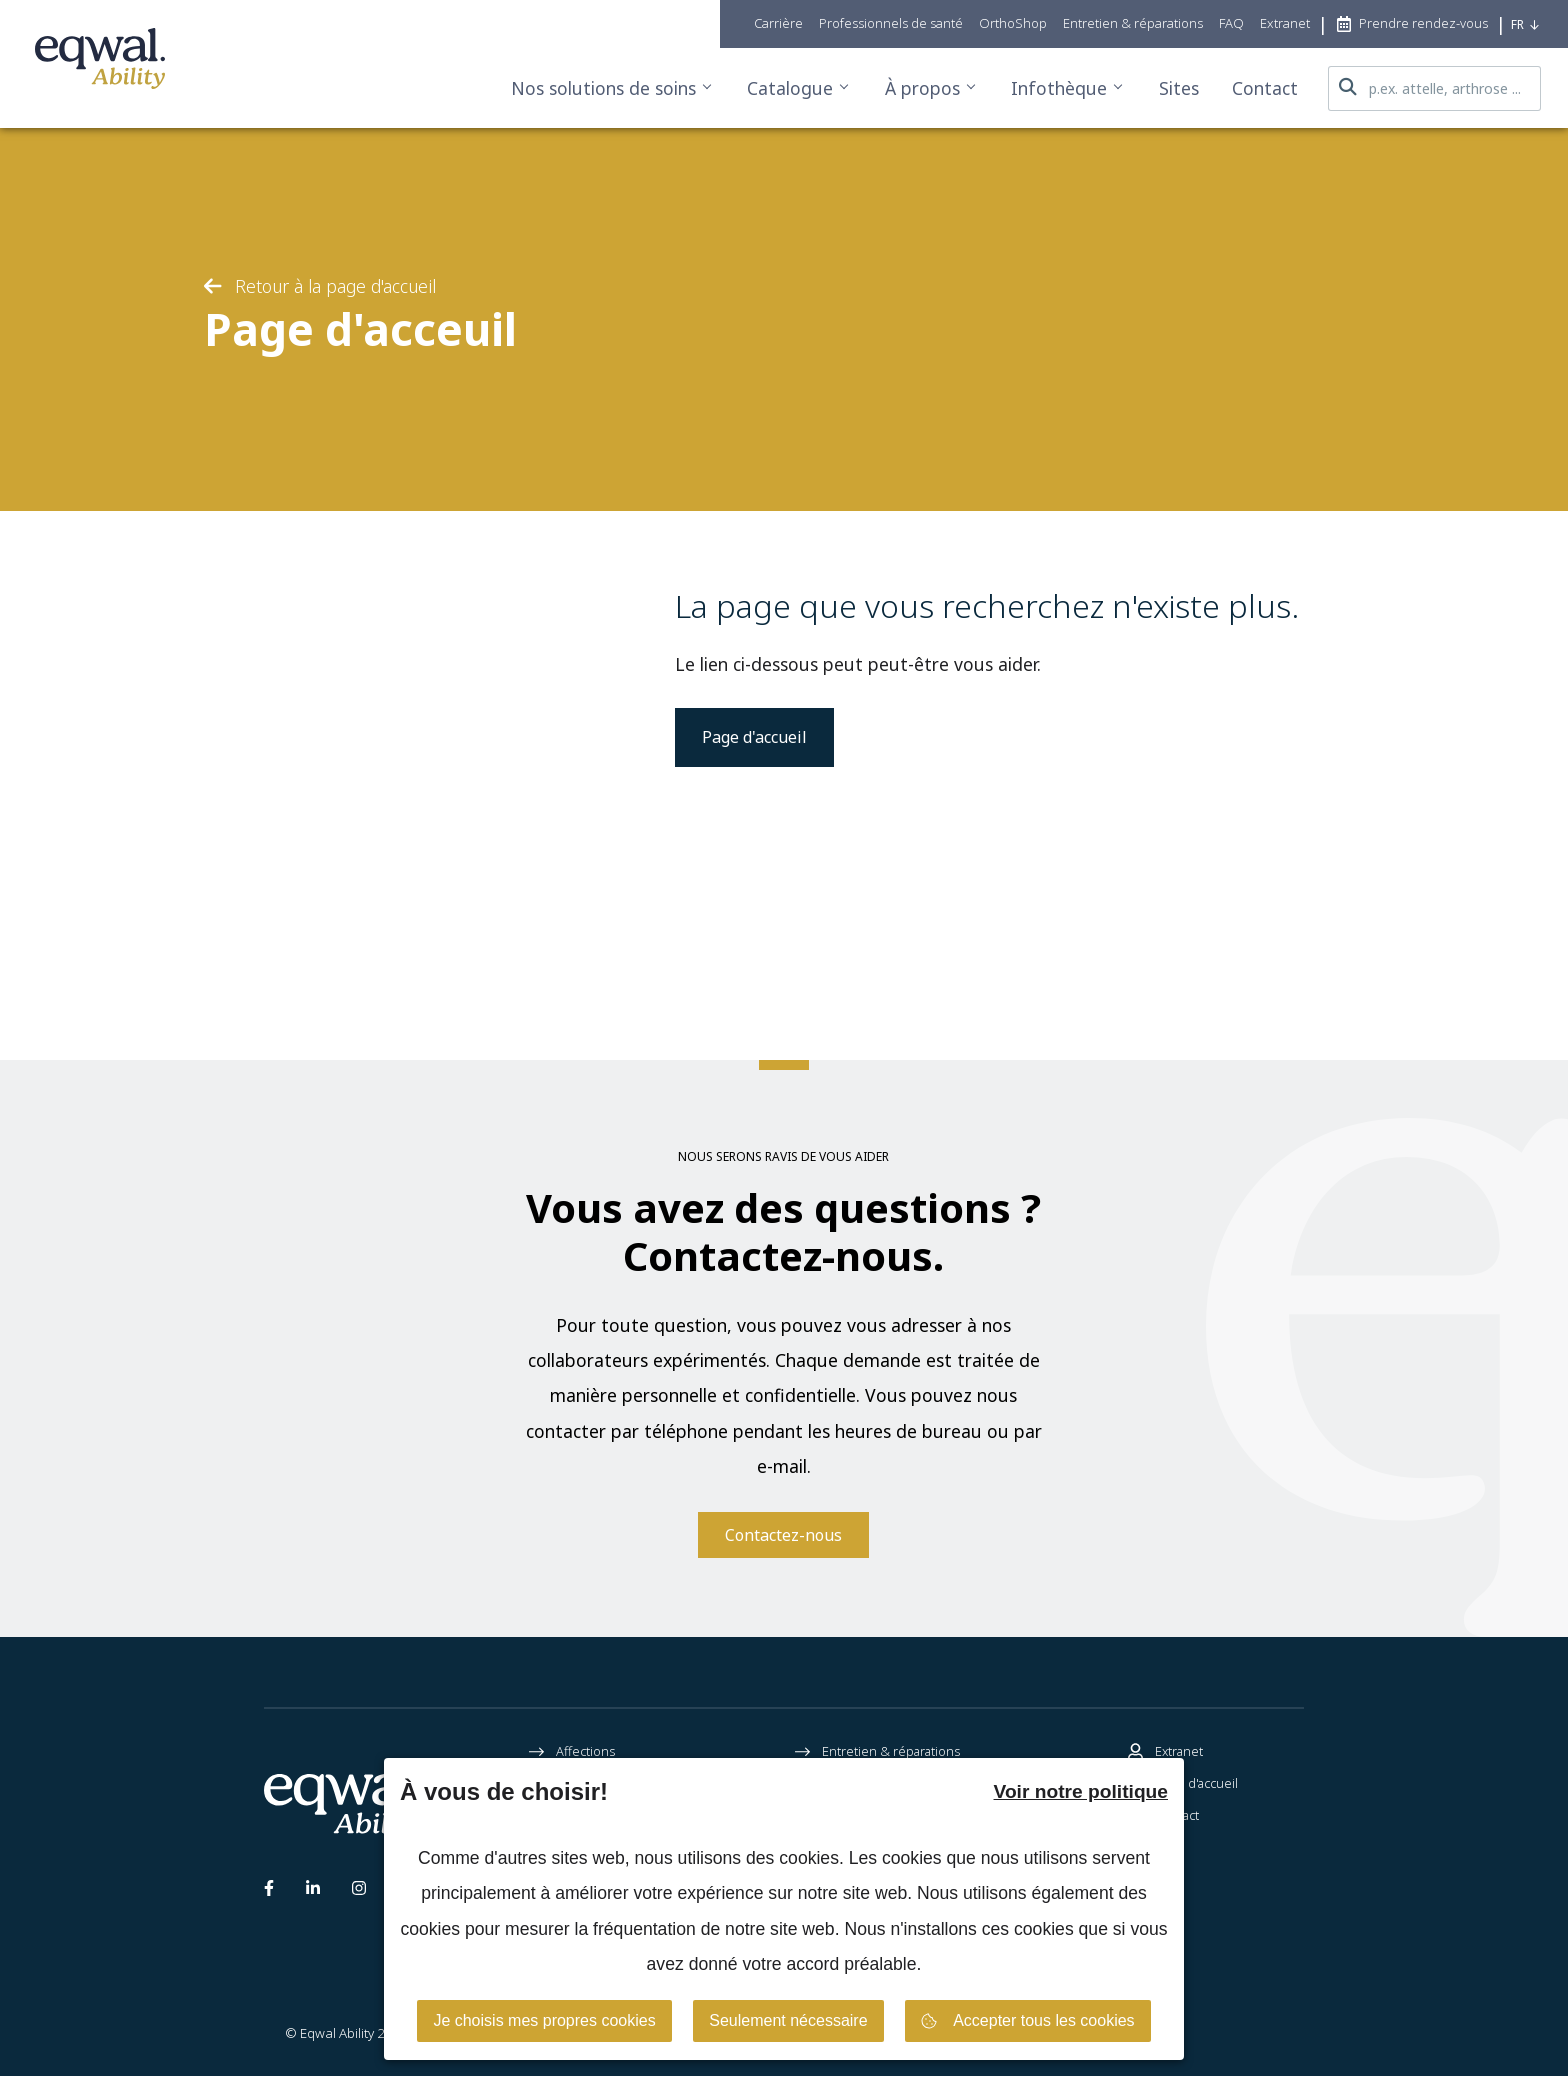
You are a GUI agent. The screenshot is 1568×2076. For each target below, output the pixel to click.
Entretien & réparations (877, 1752)
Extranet (1165, 1752)
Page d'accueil (754, 737)
